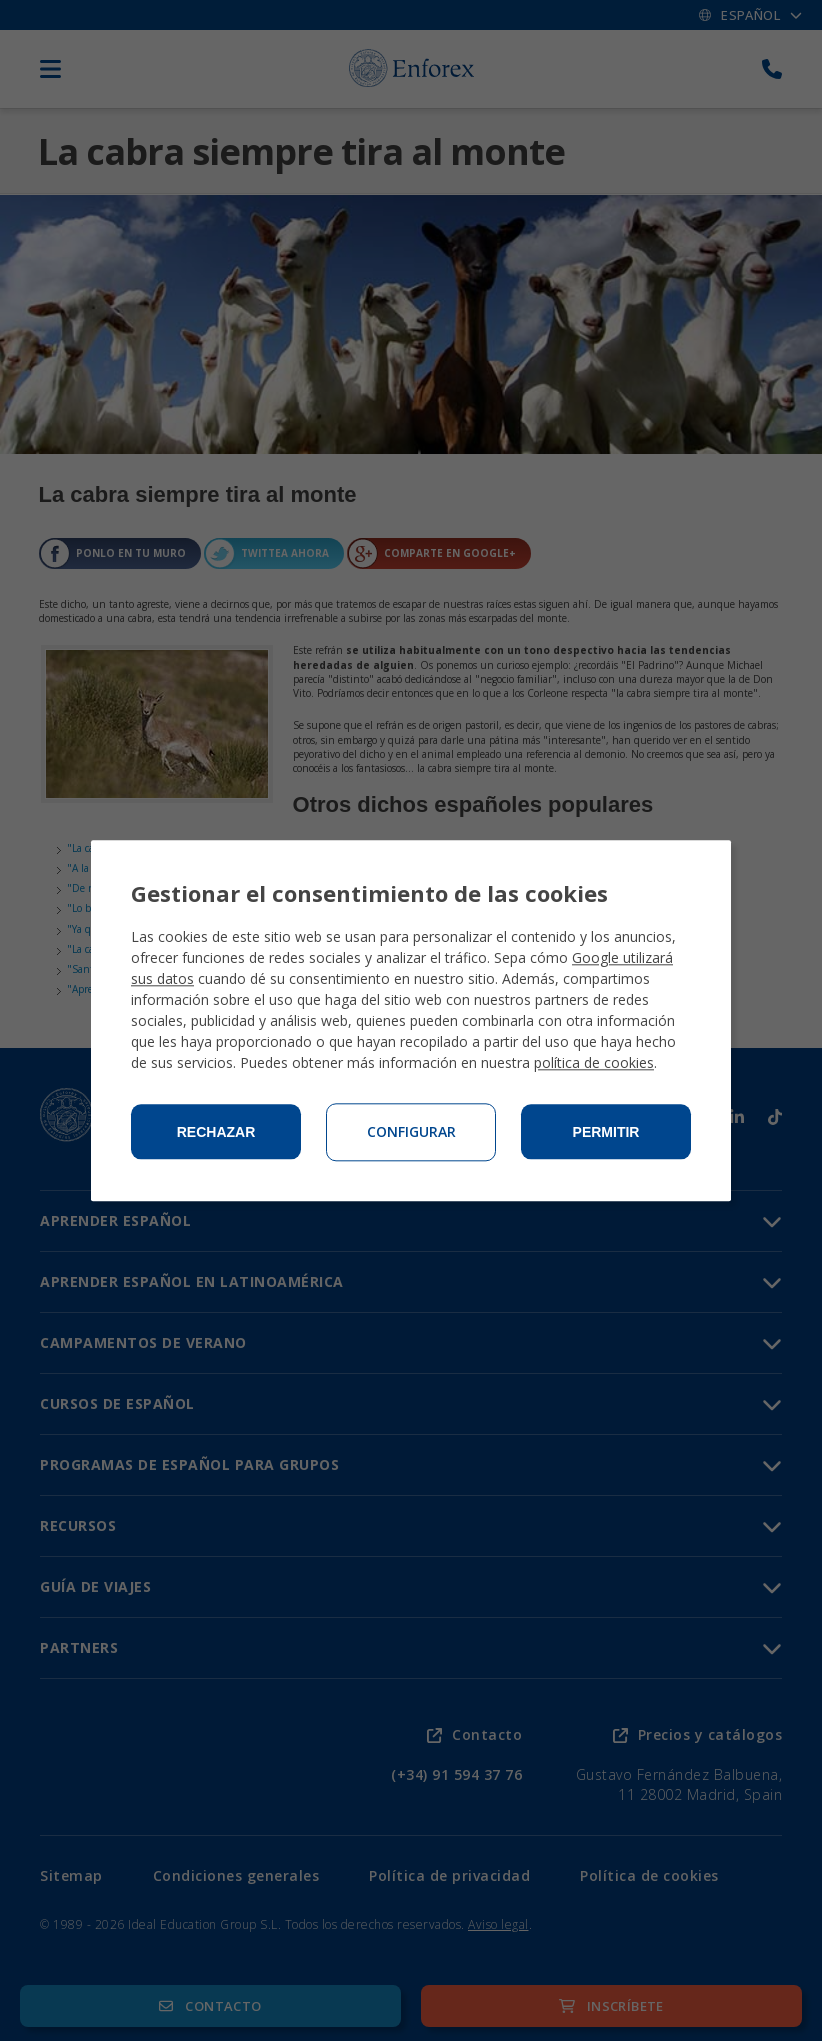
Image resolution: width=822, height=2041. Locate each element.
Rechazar (216, 1132)
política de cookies (594, 1062)
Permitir (606, 1132)
